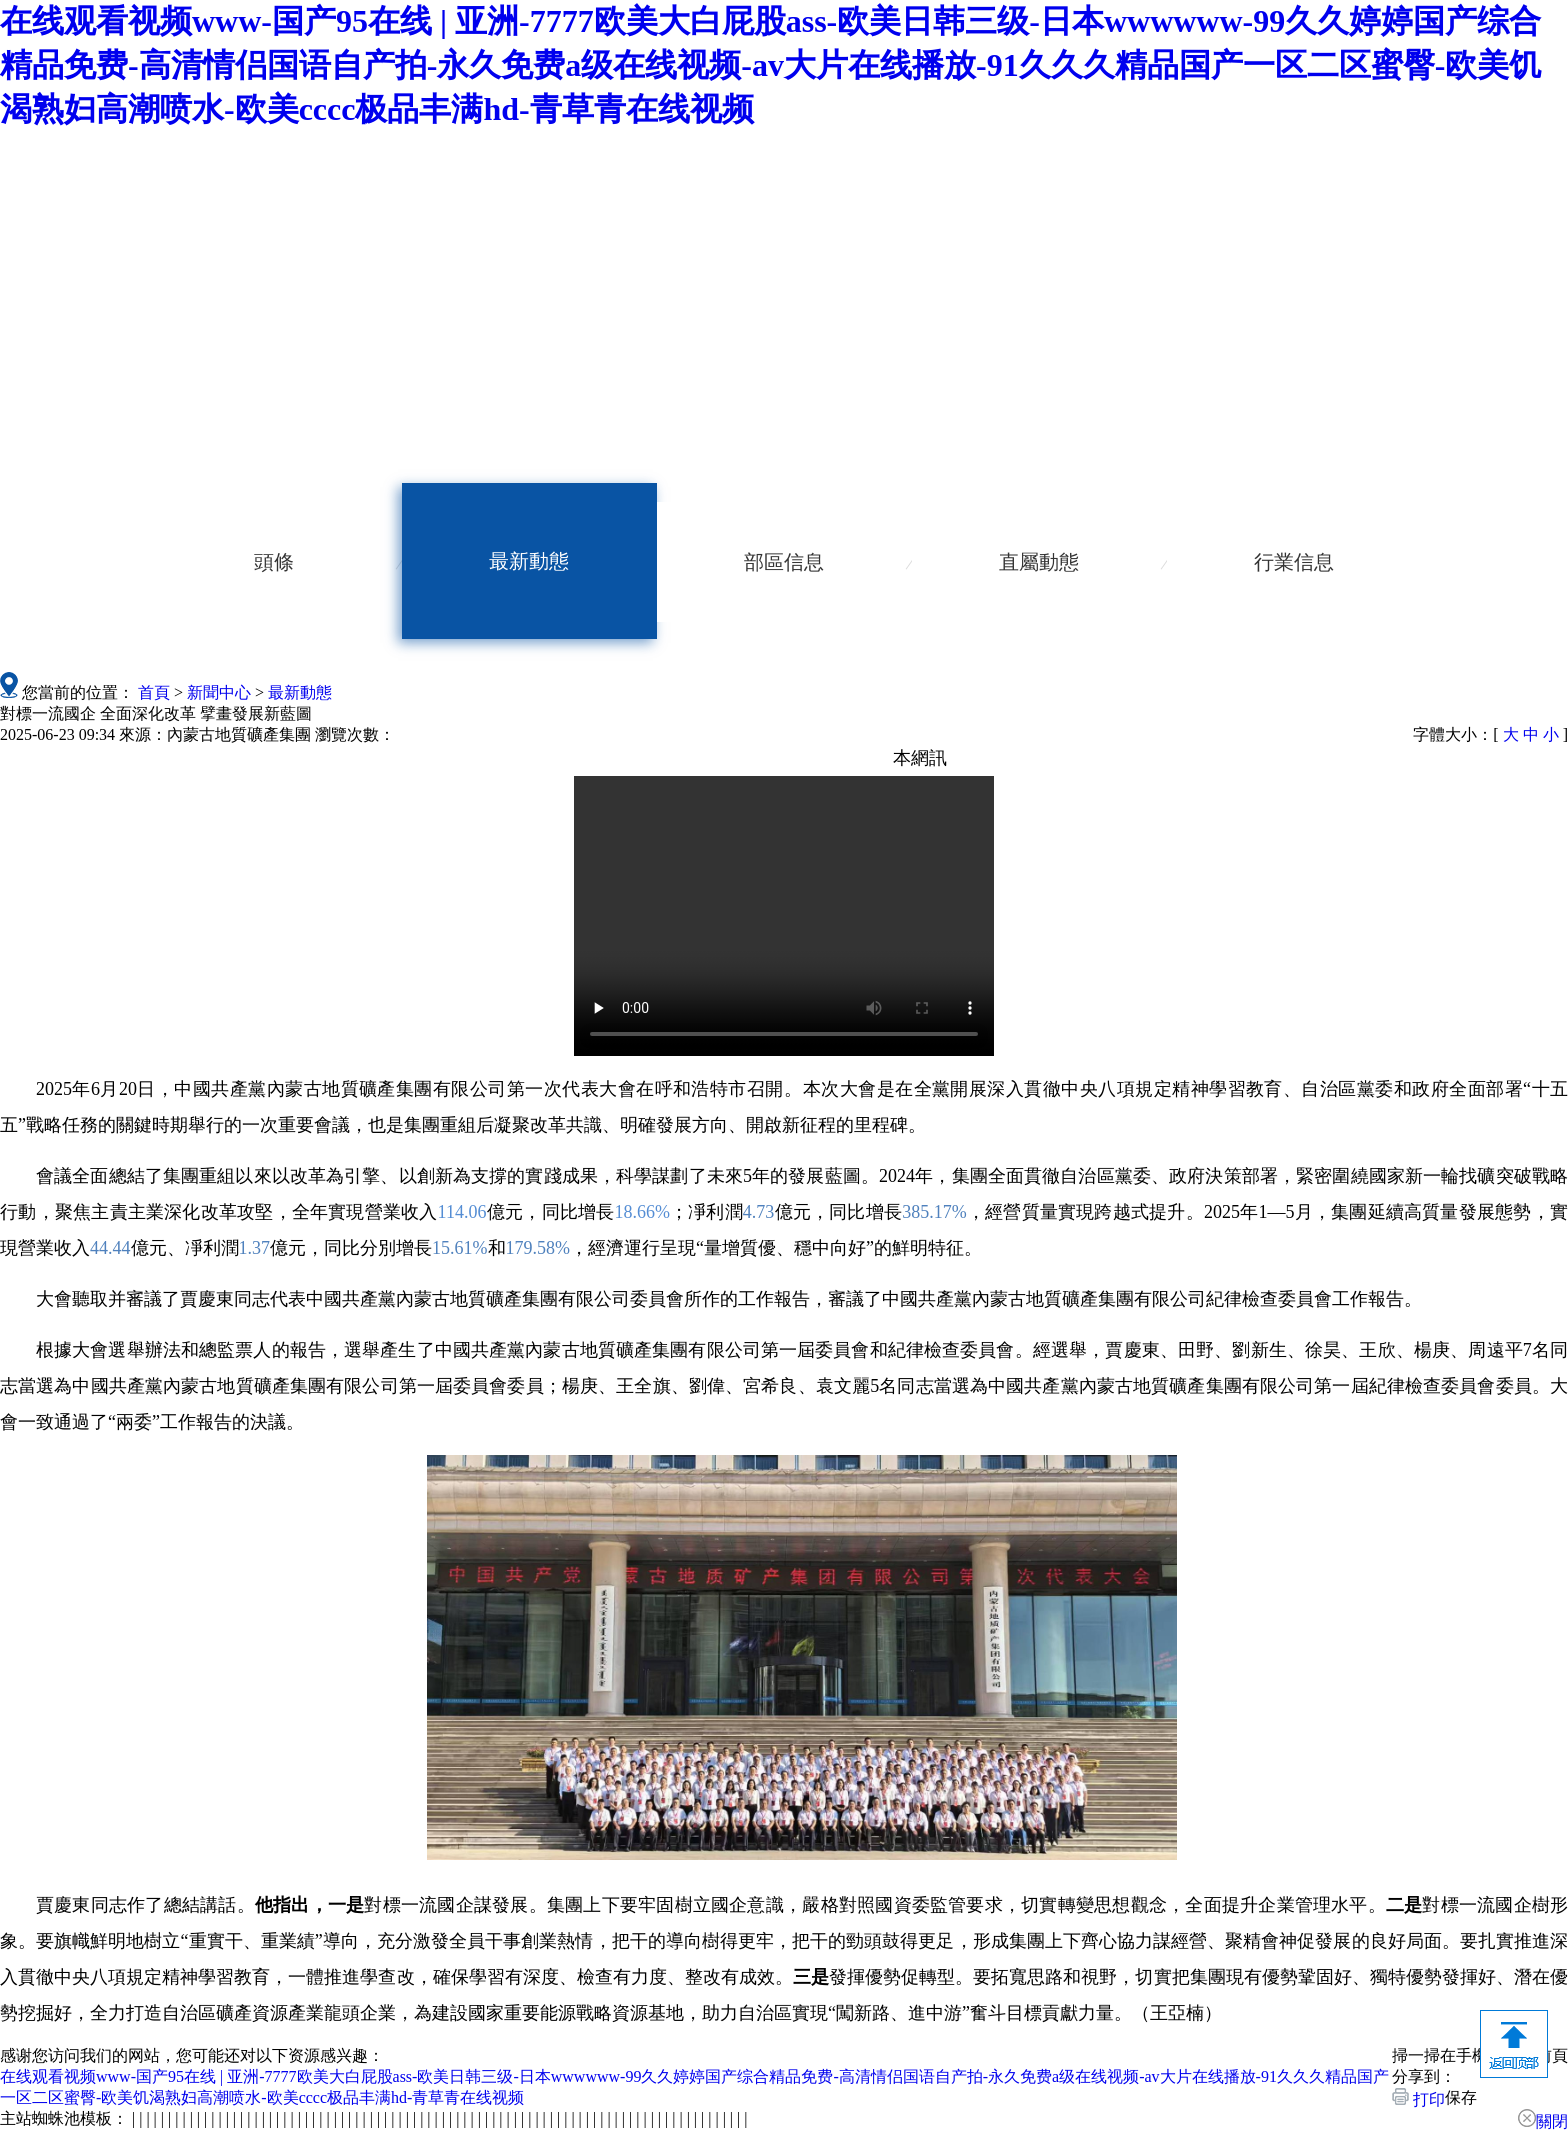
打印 (1418, 2098)
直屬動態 (1039, 562)
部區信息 (784, 562)
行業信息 (1294, 562)
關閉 (1543, 2119)
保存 (1461, 2097)
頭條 (274, 562)
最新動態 (529, 561)
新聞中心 (219, 692)
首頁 (154, 692)
